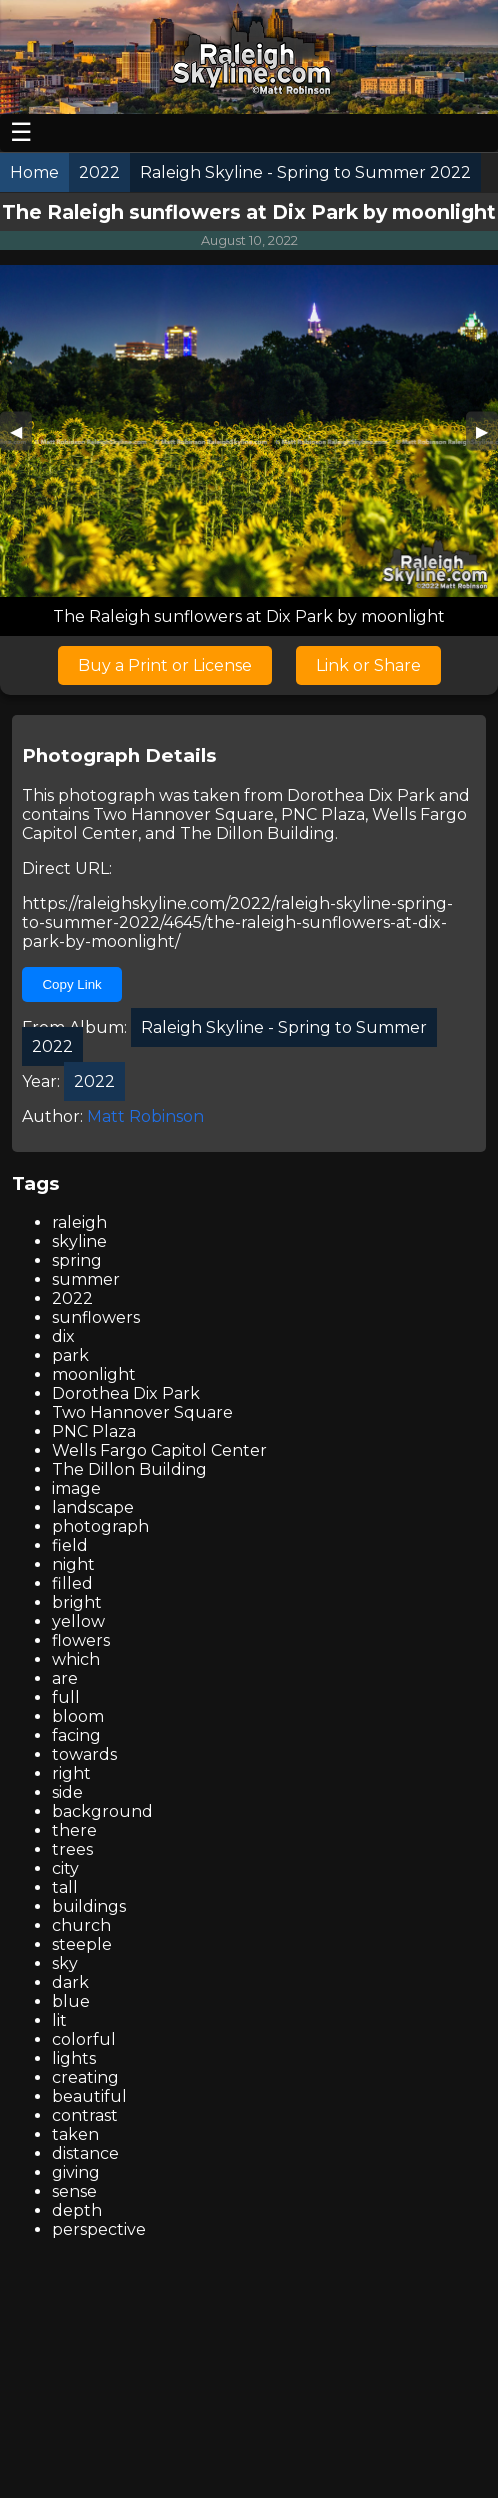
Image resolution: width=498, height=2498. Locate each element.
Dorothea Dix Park (361, 795)
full (66, 1697)
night (73, 1564)
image (76, 1488)
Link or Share (368, 665)
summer (86, 1279)
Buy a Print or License (165, 665)
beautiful (89, 2096)
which (76, 1659)
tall (65, 1887)
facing (76, 1735)
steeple (82, 1944)
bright (77, 1602)
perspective (99, 2229)
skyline (79, 1241)
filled (72, 1583)
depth (77, 2210)
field (70, 1545)
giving (76, 2172)
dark (70, 1982)
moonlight (94, 1374)
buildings (89, 1906)
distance (85, 2153)
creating (85, 2077)
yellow (78, 1621)
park (70, 1355)
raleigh (79, 1222)
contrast (85, 2115)
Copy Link (71, 984)
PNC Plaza (323, 814)
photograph (100, 1526)
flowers (81, 1640)
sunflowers (96, 1317)
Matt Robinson (145, 1116)
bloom (78, 1716)
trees (72, 1849)
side (67, 1792)
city (65, 1868)
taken (75, 2134)
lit (59, 2020)
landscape (93, 1507)
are (65, 1678)
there (74, 1830)
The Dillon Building (257, 833)
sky (65, 1963)
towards (84, 1754)
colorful (84, 2039)
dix (63, 1336)
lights (74, 2058)
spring (77, 1260)
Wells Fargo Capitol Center (159, 1450)
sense (74, 2191)
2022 (72, 1298)
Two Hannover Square (183, 814)
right (71, 1773)
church (81, 1925)
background (102, 1811)
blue (71, 2001)
